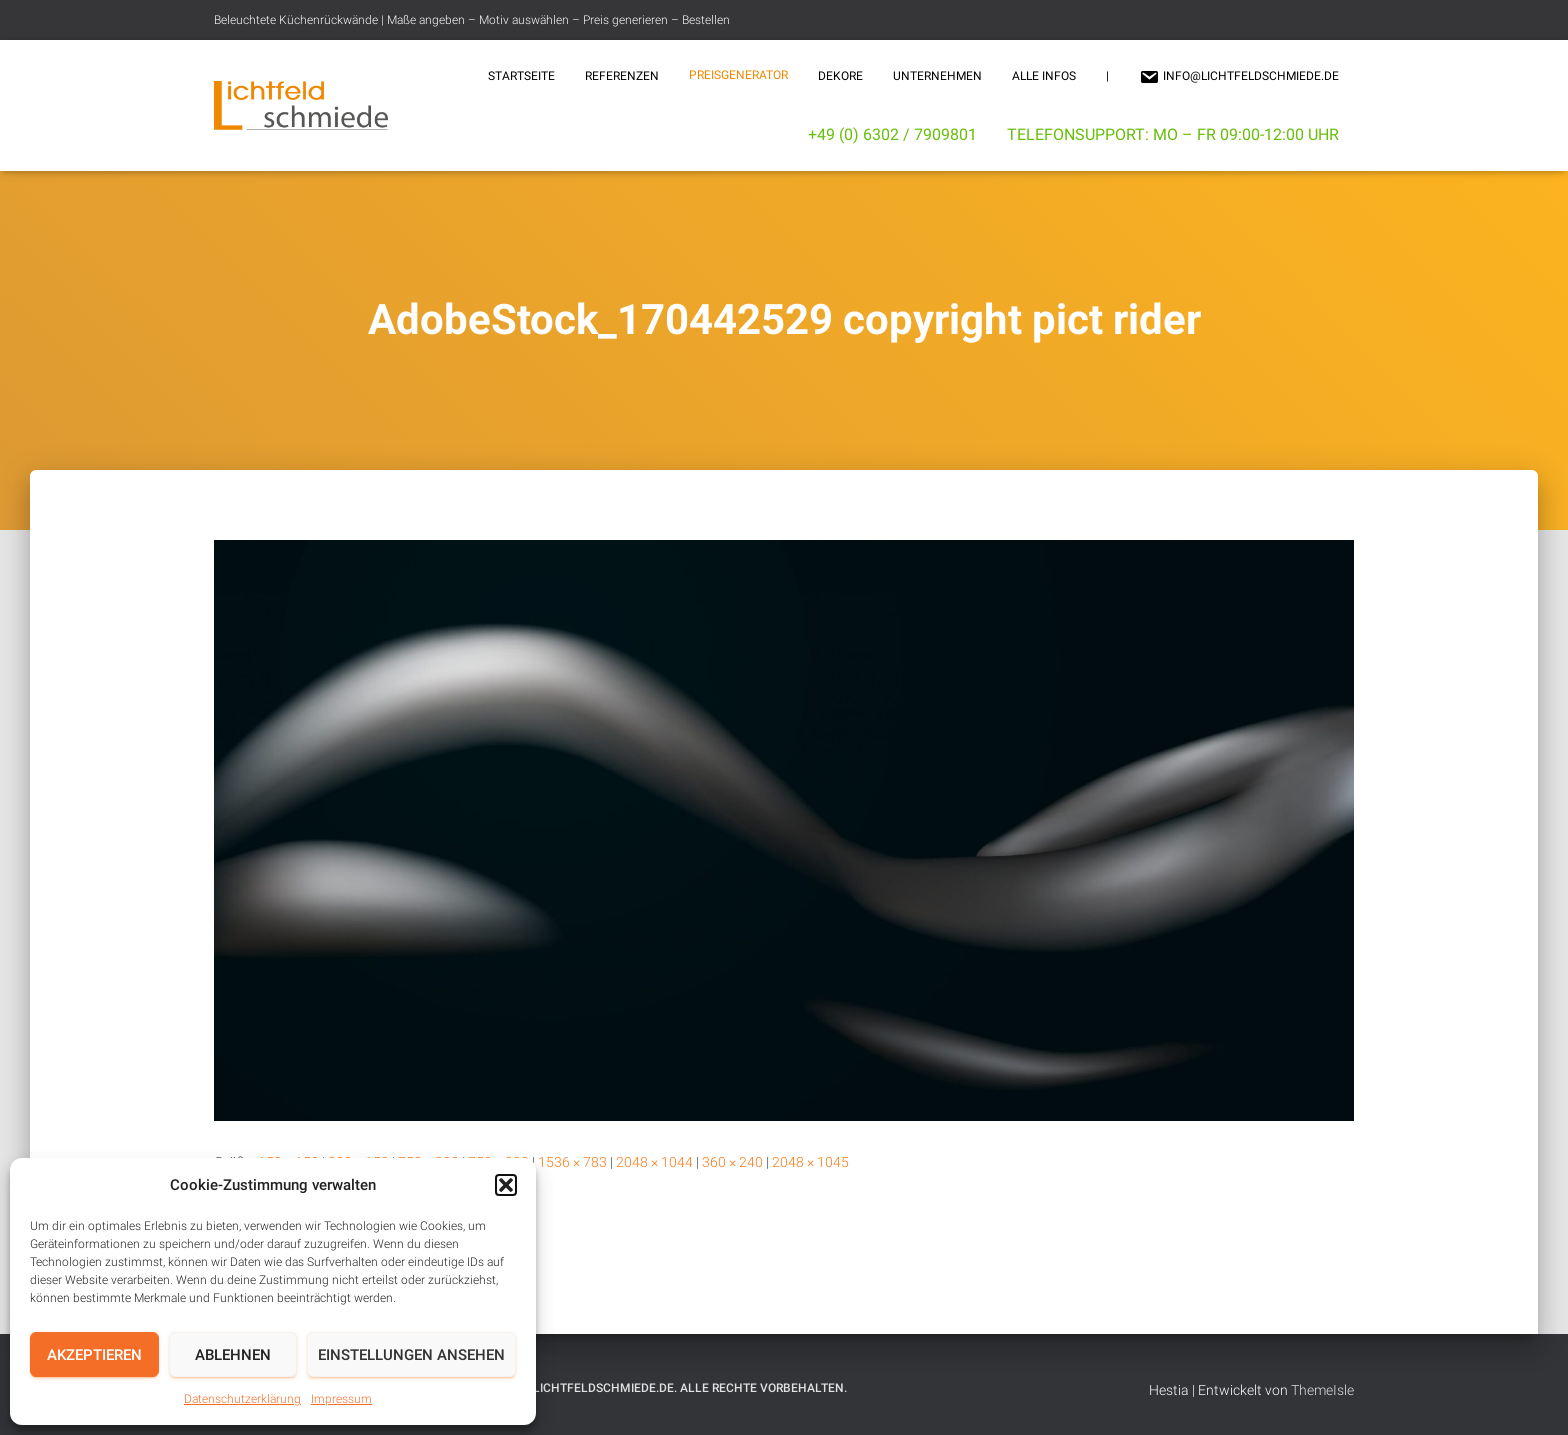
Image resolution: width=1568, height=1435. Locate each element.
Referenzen (622, 76)
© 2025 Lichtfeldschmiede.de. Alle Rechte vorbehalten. (668, 1388)
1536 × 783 (572, 1162)
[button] (506, 1185)
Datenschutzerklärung (242, 1399)
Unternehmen (937, 76)
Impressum (341, 1399)
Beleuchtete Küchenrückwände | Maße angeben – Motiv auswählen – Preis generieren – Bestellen (472, 20)
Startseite (521, 76)
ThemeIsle (1322, 1390)
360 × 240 (732, 1162)
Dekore (840, 76)
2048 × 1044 (654, 1162)
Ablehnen (233, 1355)
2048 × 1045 (810, 1162)
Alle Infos (1044, 76)
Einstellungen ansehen (411, 1355)
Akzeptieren (94, 1355)
